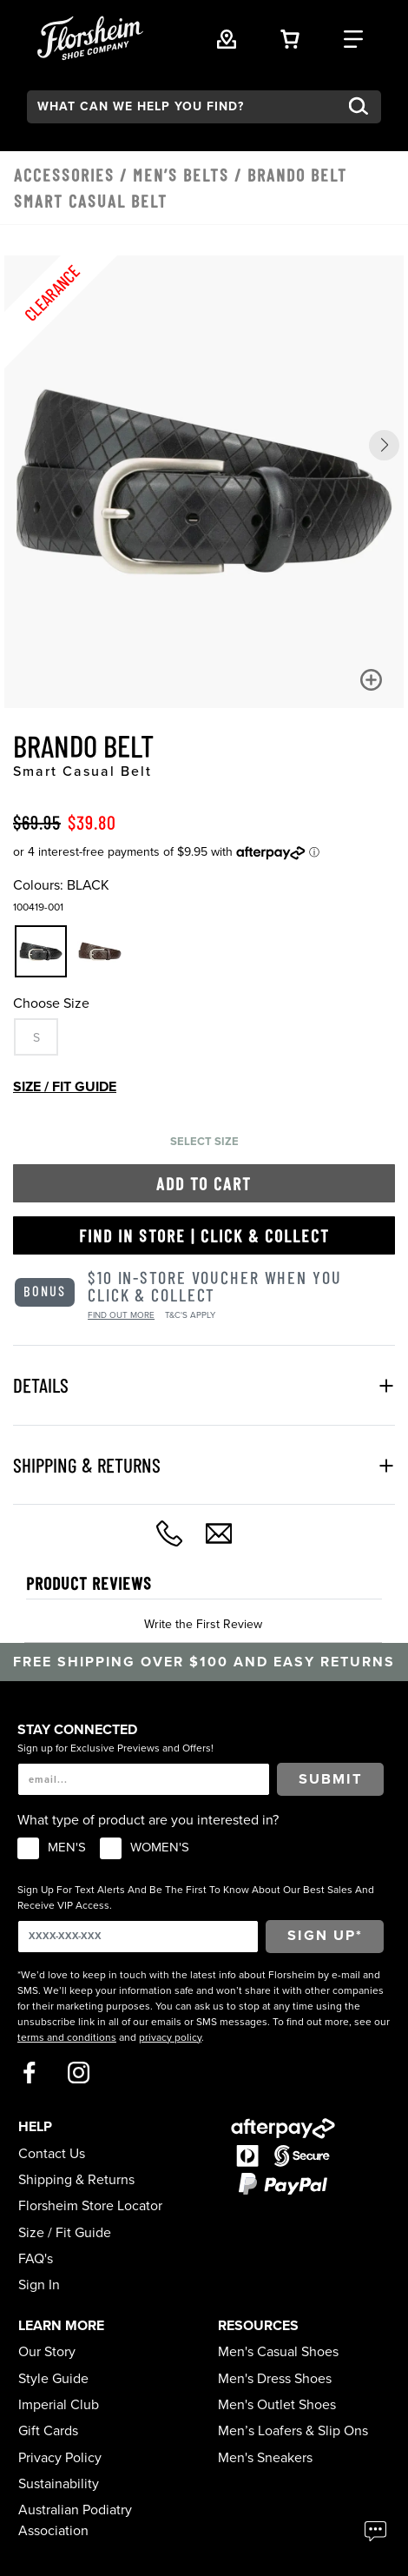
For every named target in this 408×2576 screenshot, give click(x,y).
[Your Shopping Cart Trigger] (289, 37)
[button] (384, 445)
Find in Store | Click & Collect (204, 1235)
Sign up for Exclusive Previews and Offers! (115, 1748)
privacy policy (170, 2037)
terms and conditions (66, 2037)
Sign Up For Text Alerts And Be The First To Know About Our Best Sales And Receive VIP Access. (195, 1897)
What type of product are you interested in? (148, 1820)
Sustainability (58, 2484)
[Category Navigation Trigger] (353, 37)
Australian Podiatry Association (75, 2520)
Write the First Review (203, 1624)
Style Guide (53, 2378)
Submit (331, 1779)
